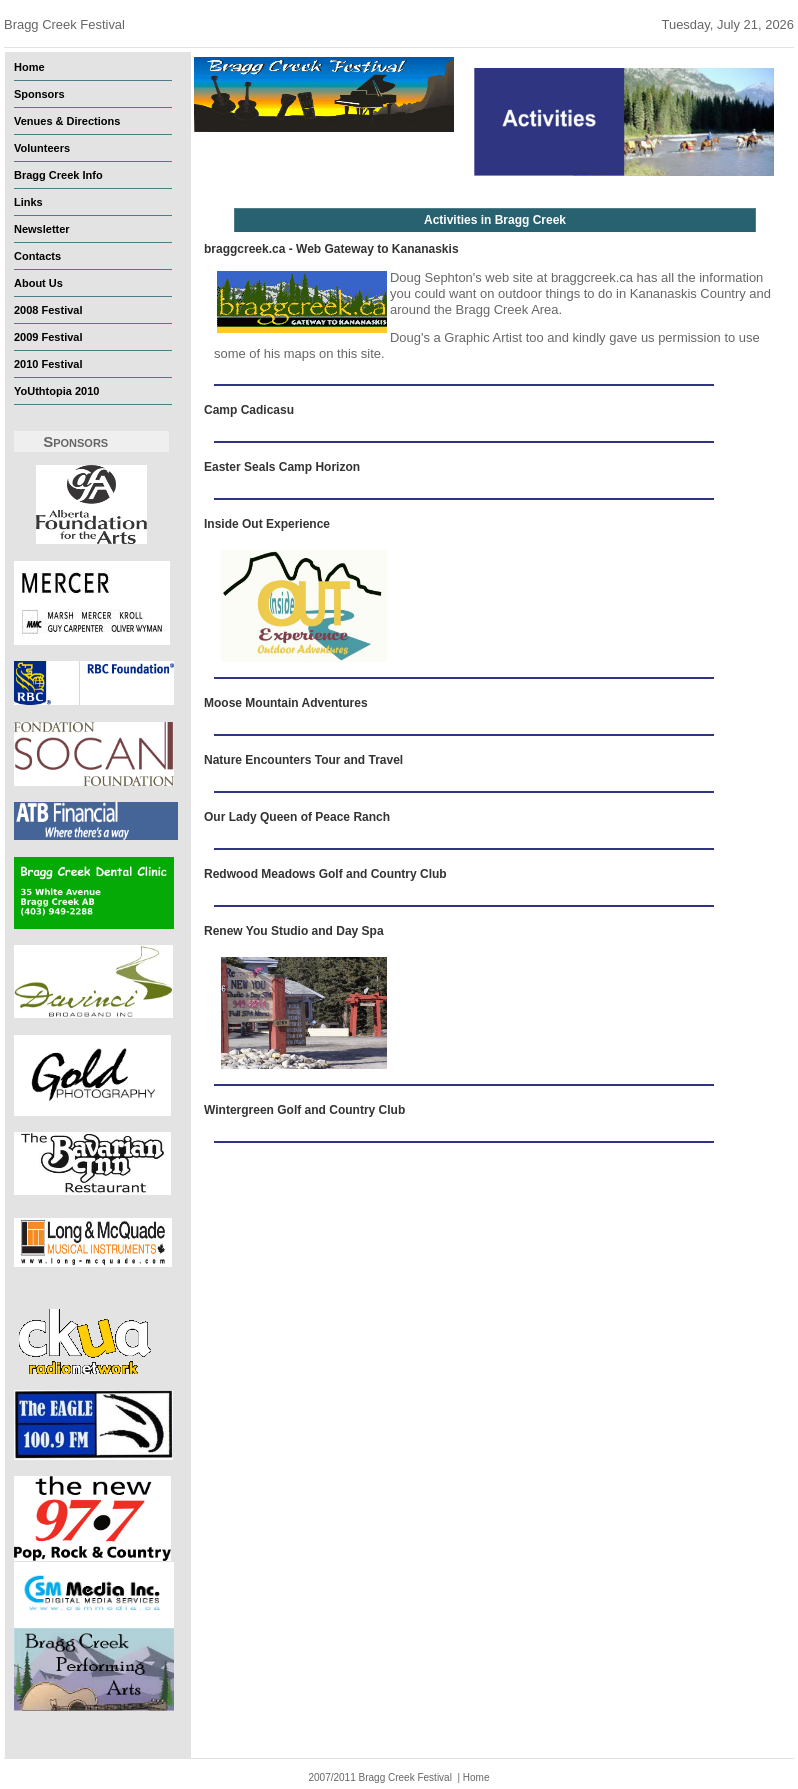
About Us (38, 283)
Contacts (37, 256)
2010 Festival (48, 364)
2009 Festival (48, 337)
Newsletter (42, 229)
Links (28, 202)
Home (29, 67)
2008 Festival (48, 310)
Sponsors (39, 94)
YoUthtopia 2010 (56, 391)
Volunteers (42, 148)
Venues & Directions (67, 121)
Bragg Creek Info (58, 175)
